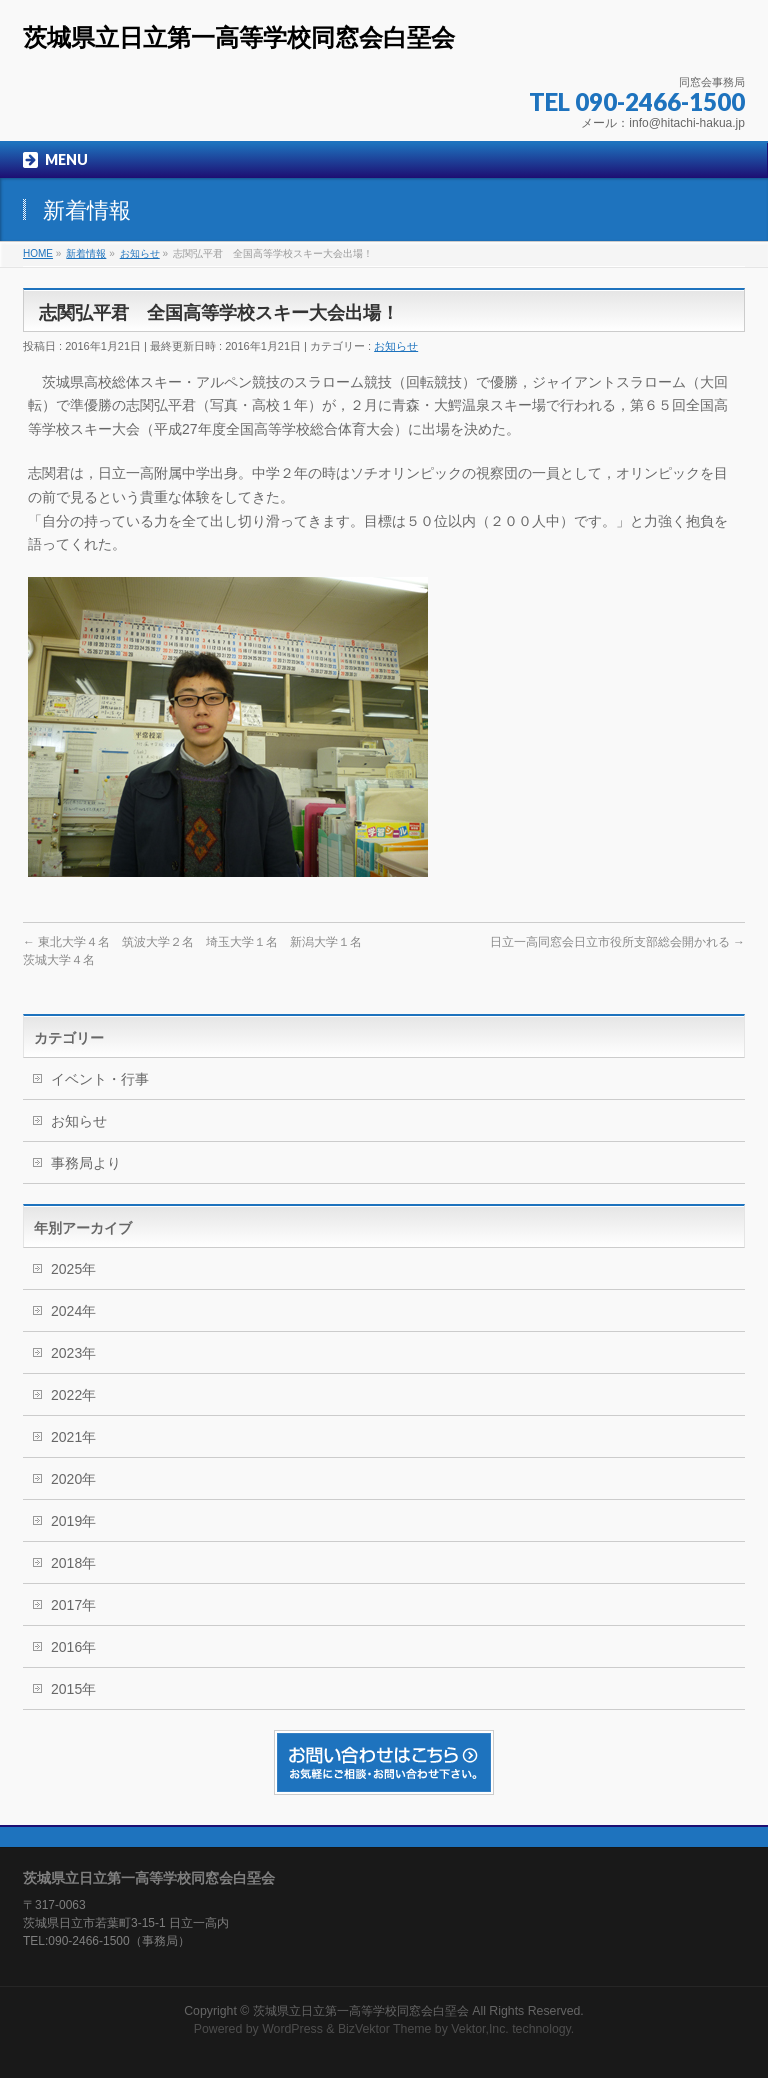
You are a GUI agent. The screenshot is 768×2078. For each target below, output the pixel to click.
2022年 (73, 1395)
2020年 (73, 1479)
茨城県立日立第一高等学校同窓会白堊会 (239, 37)
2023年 (73, 1353)
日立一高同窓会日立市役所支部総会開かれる (617, 942)
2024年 (73, 1311)
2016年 (73, 1647)
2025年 (73, 1269)
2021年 (73, 1437)
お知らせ (396, 346)
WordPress (292, 2029)
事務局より (86, 1163)
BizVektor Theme (385, 2029)
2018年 (73, 1563)
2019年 (73, 1521)
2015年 (73, 1689)
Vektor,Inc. (480, 2029)
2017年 (73, 1605)
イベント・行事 (100, 1079)
